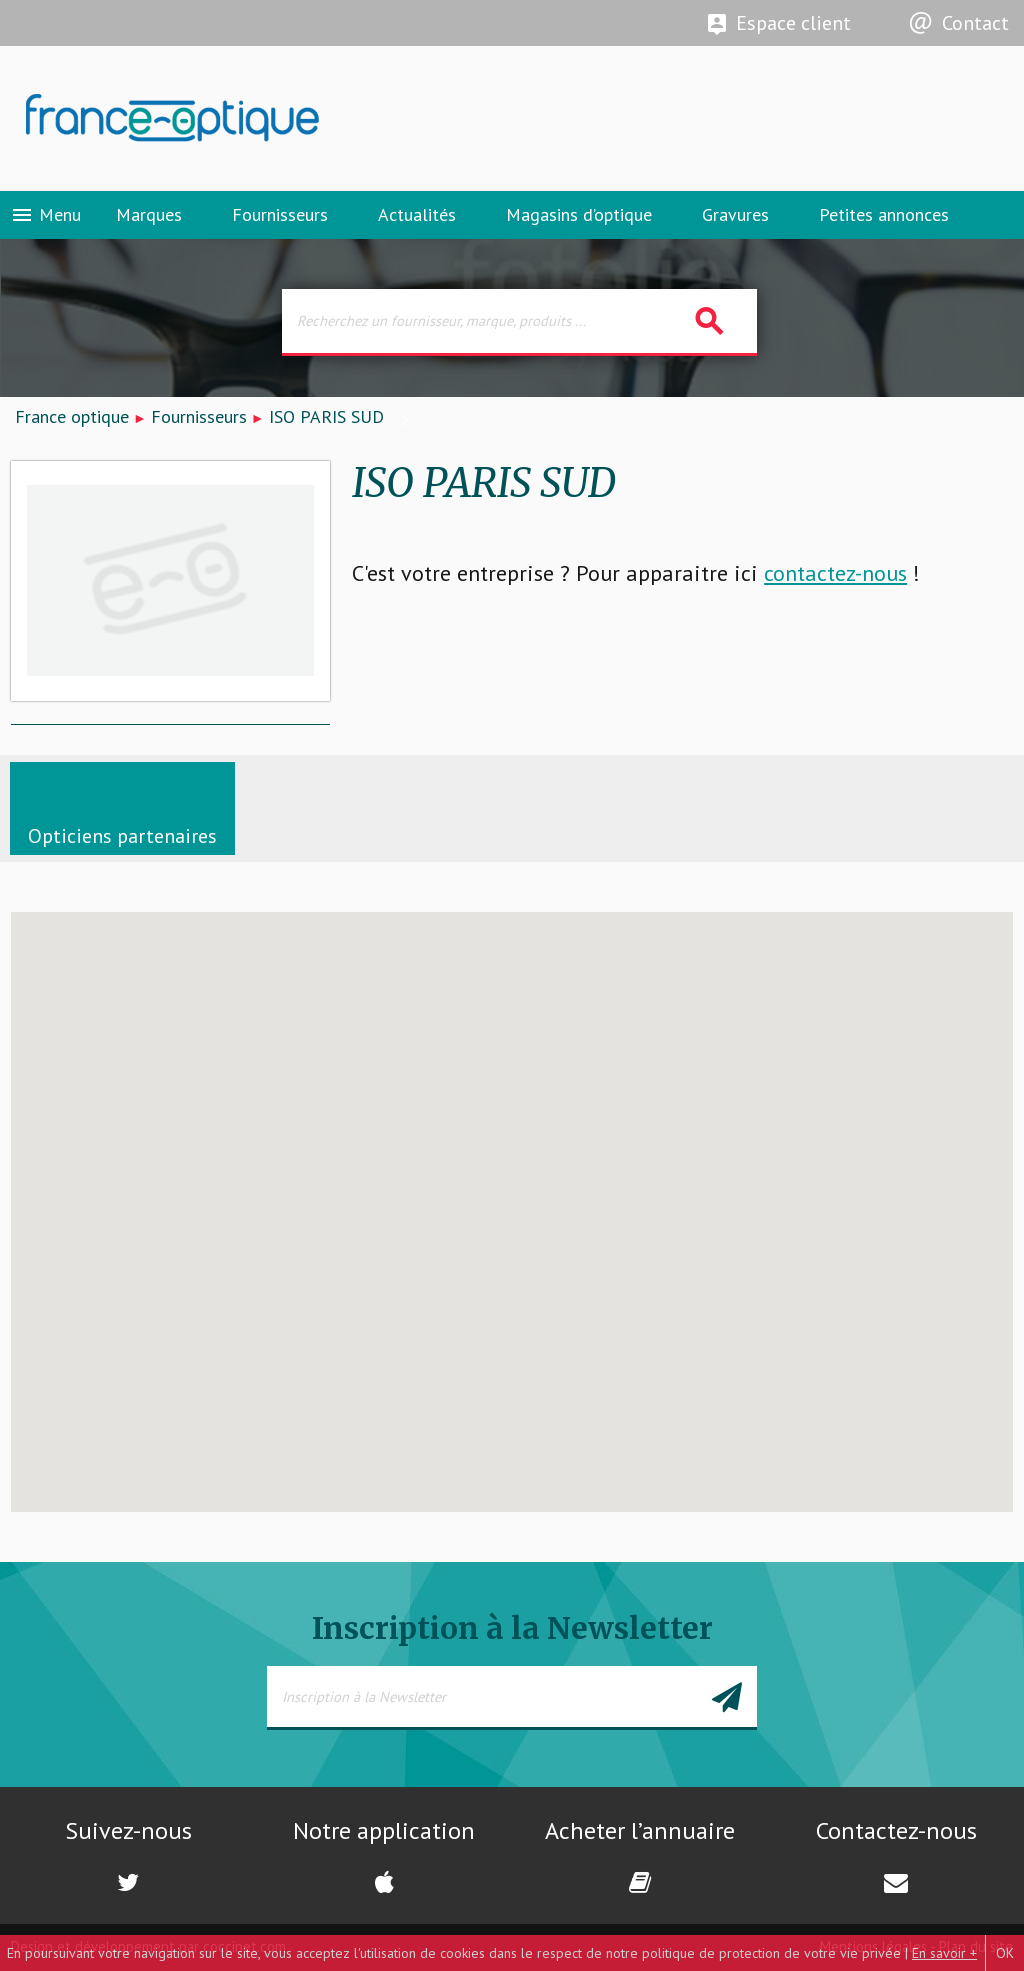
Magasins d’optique (579, 214)
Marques (149, 214)
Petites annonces (884, 214)
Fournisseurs (280, 214)
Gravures (735, 214)
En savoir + (944, 1953)
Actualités (417, 214)
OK (1005, 1953)
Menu (45, 215)
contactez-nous (835, 573)
